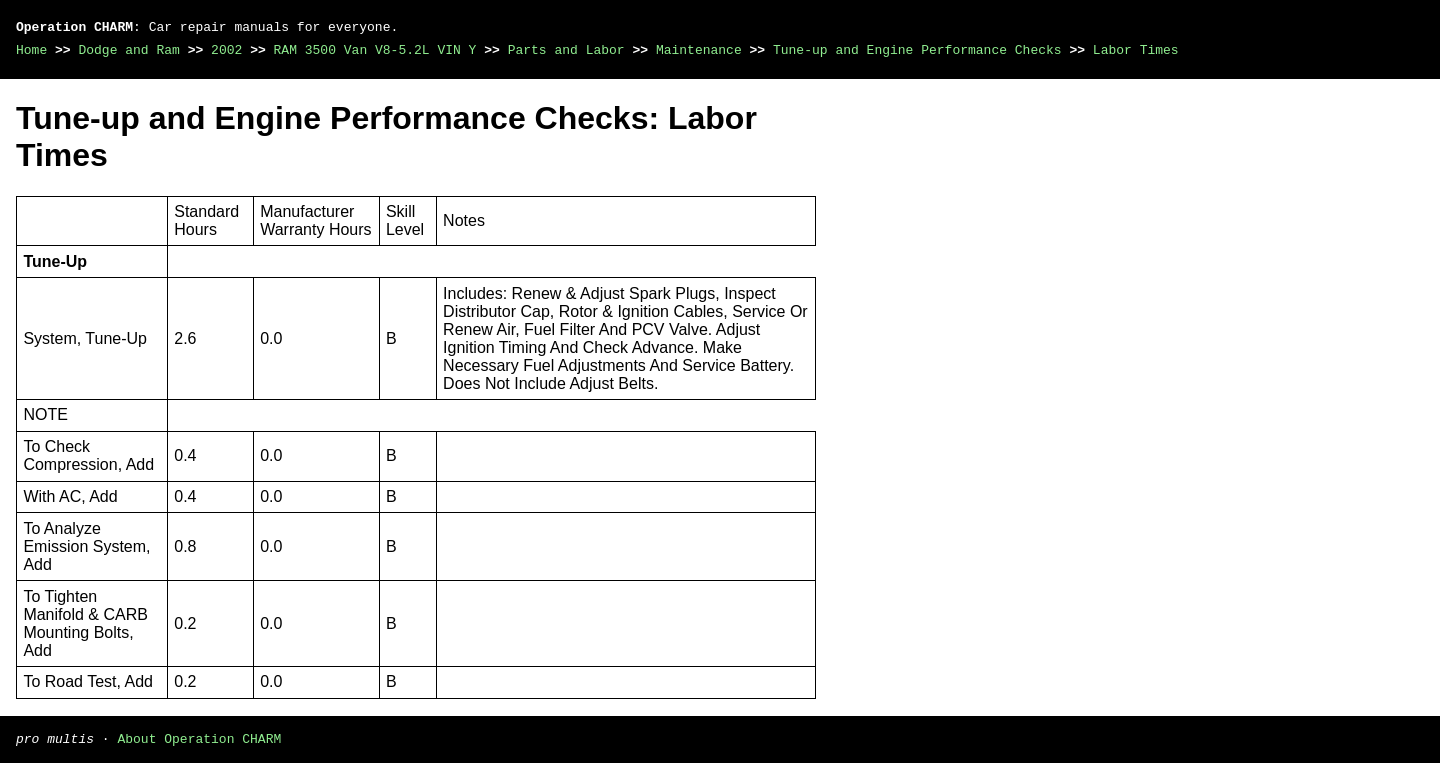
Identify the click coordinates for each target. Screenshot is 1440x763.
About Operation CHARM (199, 738)
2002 (226, 50)
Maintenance (699, 50)
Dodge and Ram (128, 50)
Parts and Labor (566, 50)
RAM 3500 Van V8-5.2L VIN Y (375, 50)
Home (31, 50)
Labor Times (1136, 50)
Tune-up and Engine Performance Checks (917, 50)
